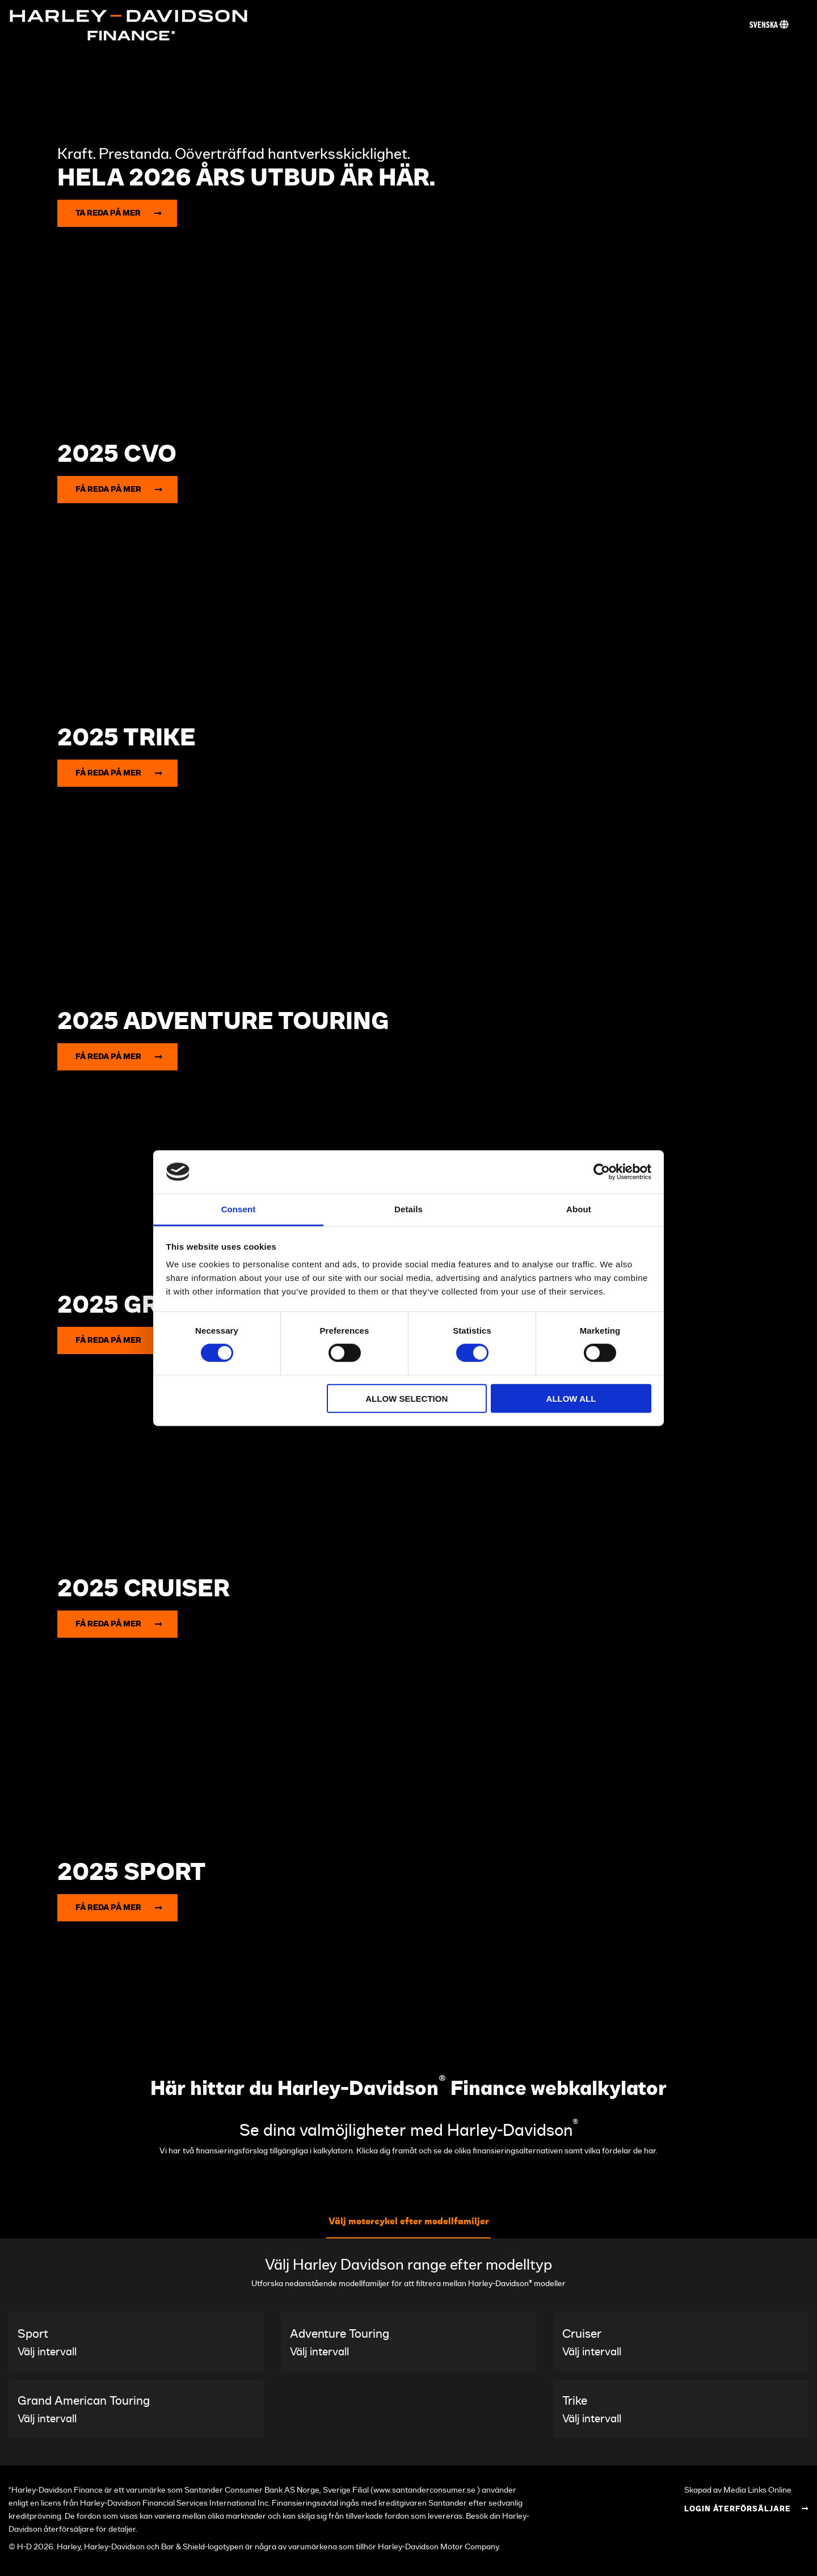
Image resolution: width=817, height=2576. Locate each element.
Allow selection (406, 1398)
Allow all (571, 1398)
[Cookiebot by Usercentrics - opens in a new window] (601, 1172)
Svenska (769, 25)
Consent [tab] (238, 1209)
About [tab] (578, 1209)
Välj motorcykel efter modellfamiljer (409, 2221)
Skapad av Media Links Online (737, 2490)
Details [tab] (408, 1209)
